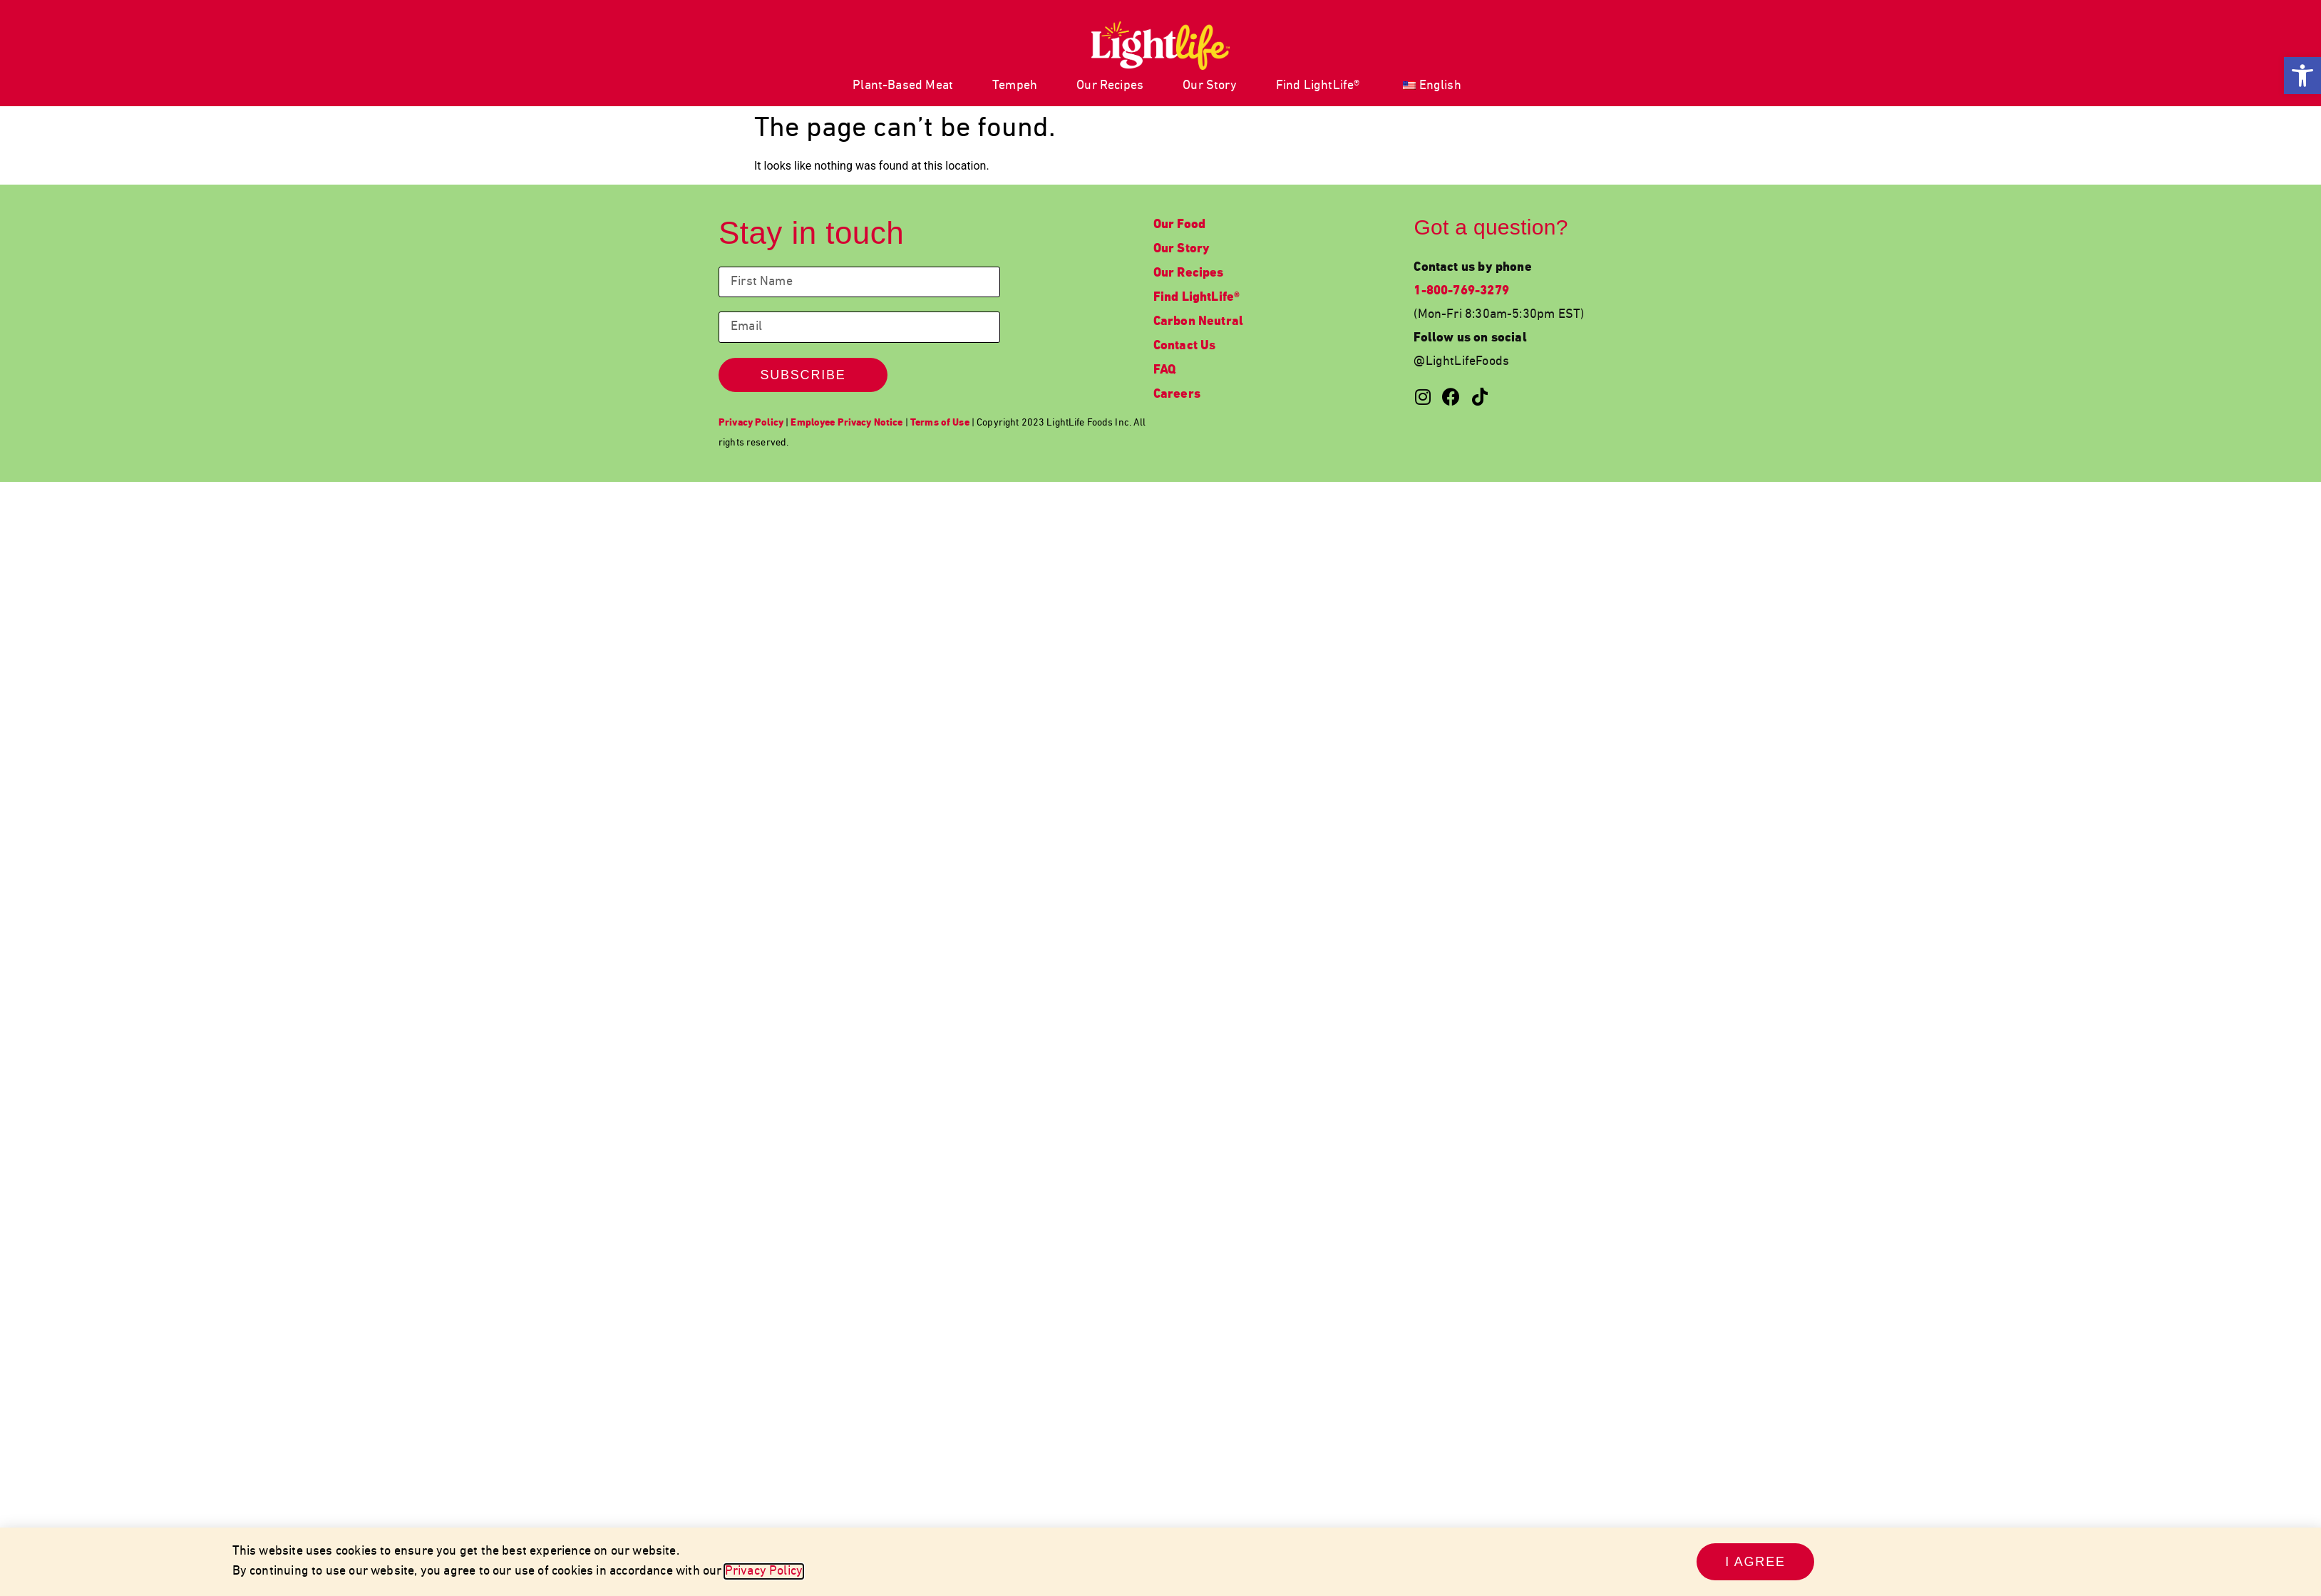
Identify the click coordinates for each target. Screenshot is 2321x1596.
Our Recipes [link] (1109, 86)
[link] (2302, 75)
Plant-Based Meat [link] (903, 86)
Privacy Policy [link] (764, 1571)
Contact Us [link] (1184, 346)
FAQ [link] (1164, 370)
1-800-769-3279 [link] (1461, 291)
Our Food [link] (1179, 225)
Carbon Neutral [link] (1198, 322)
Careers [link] (1176, 394)
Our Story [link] (1210, 86)
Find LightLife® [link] (1318, 86)
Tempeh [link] (1014, 86)
